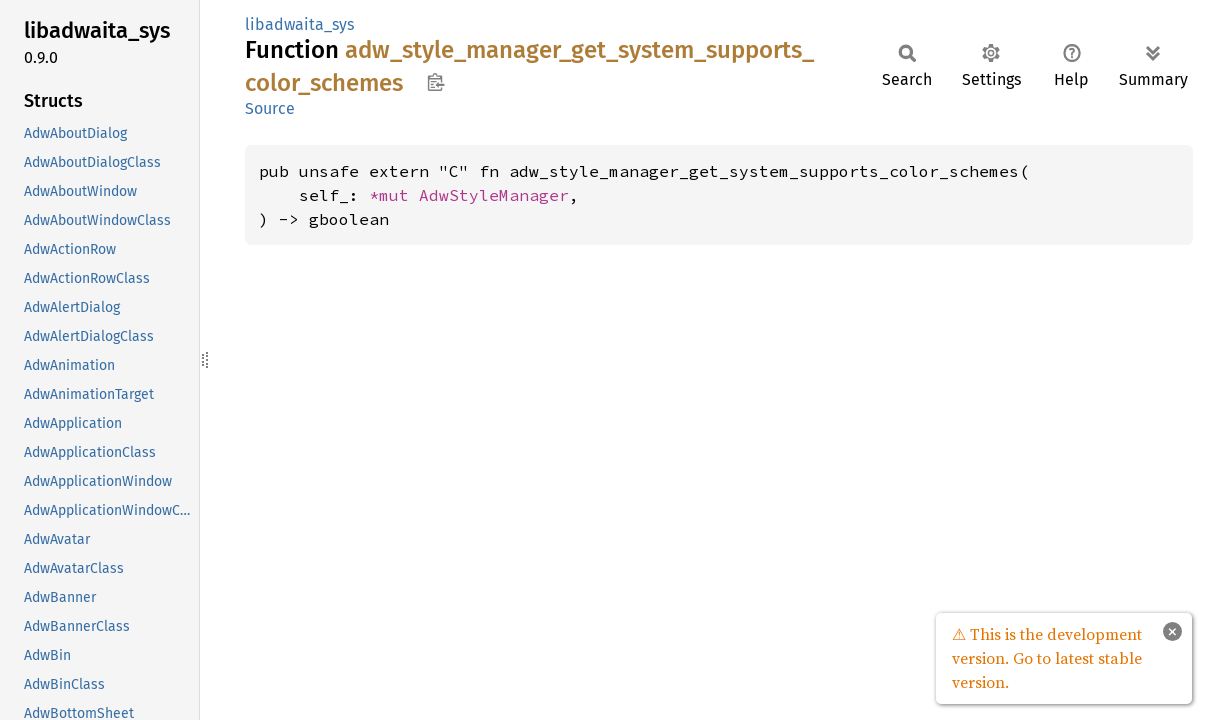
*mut (394, 195)
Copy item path (435, 82)
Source (270, 108)
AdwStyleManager (494, 195)
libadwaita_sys (299, 24)
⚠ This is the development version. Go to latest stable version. (1047, 658)
